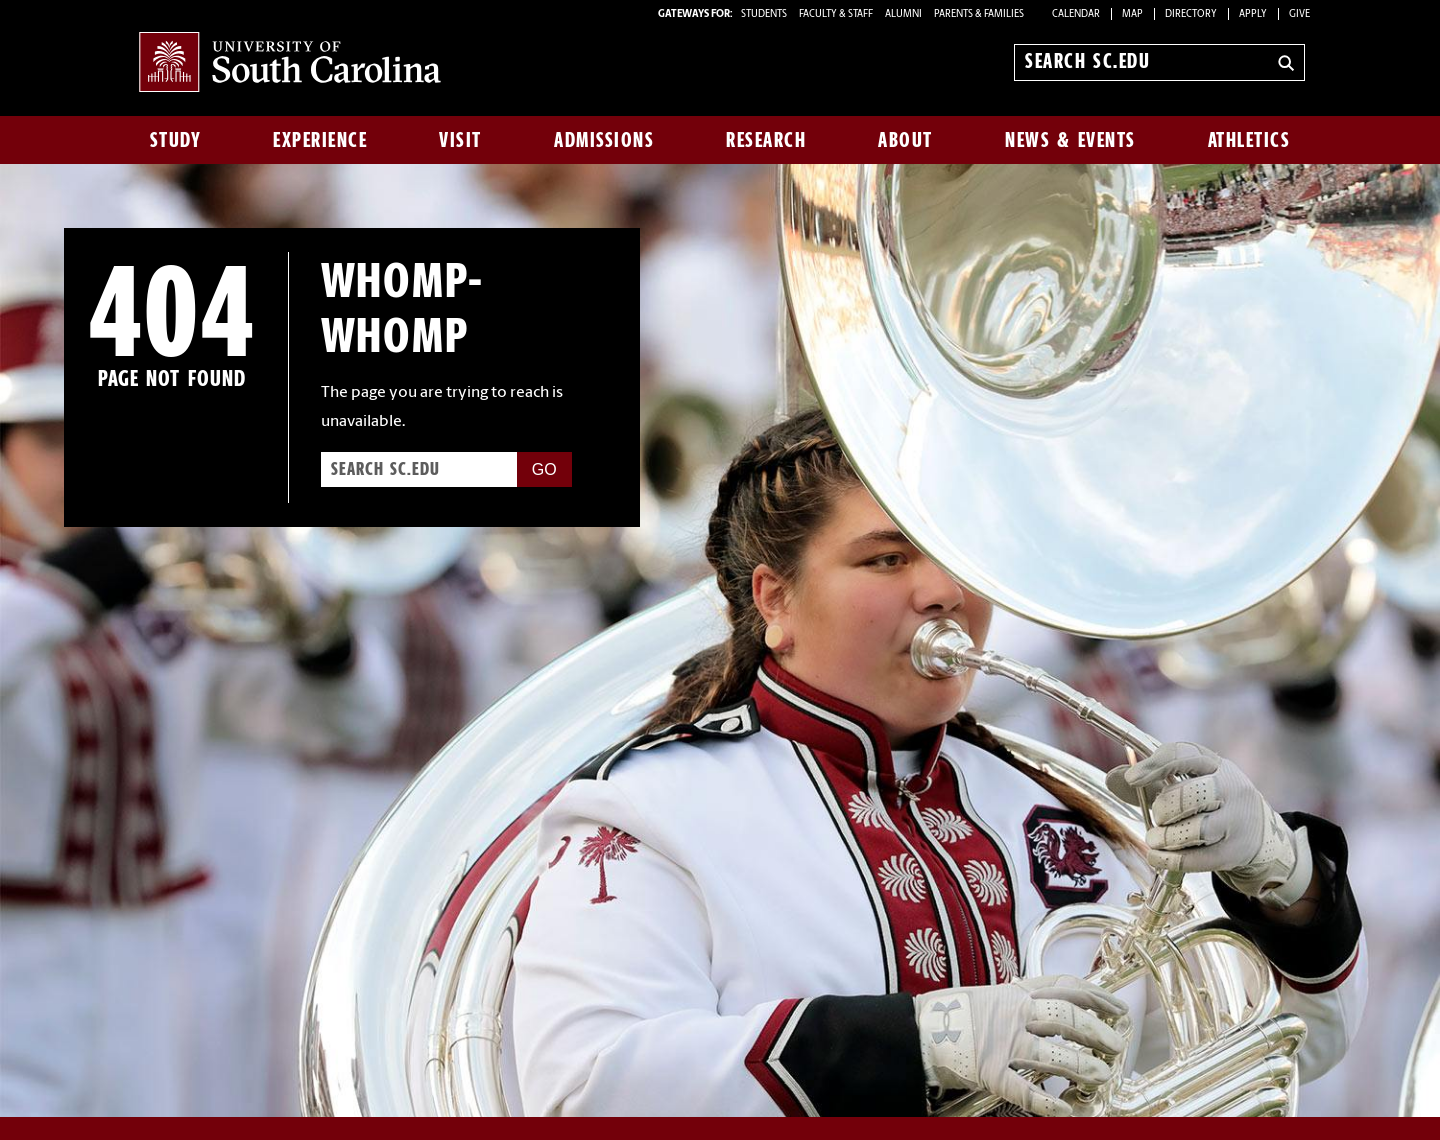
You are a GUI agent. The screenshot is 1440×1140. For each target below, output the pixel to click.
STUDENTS (765, 14)
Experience (320, 140)
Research (766, 140)
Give (1299, 14)
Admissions (604, 140)
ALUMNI (903, 14)
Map (1132, 14)
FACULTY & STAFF (836, 14)
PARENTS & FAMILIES (979, 14)
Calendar (1076, 14)
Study (176, 140)
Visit (460, 140)
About (905, 140)
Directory (1191, 14)
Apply (1253, 14)
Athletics (1249, 140)
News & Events (1070, 140)
